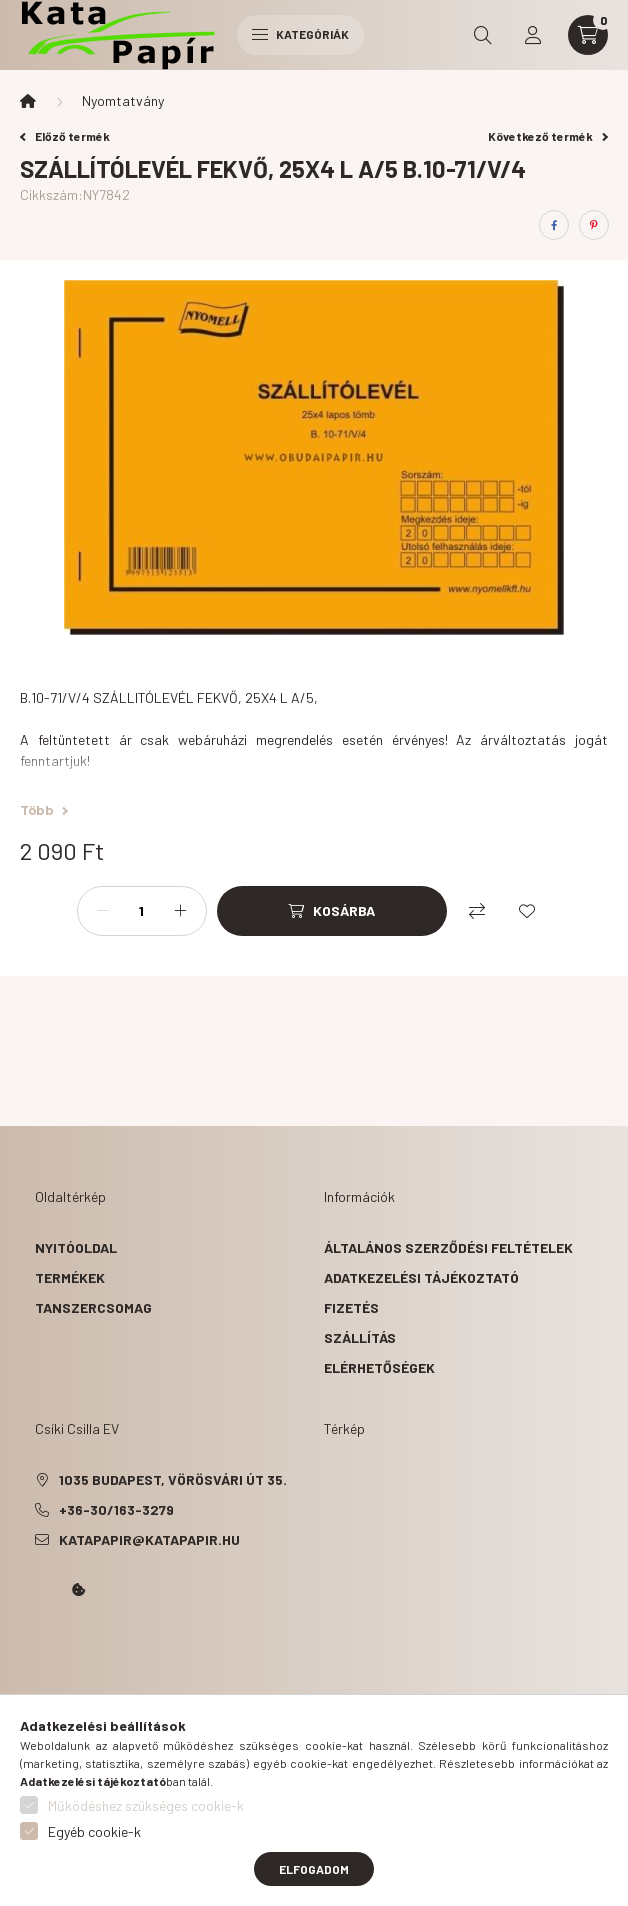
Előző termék (65, 136)
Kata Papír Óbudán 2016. (39, 1646)
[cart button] (588, 35)
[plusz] (181, 911)
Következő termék (548, 136)
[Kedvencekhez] (527, 911)
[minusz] (103, 911)
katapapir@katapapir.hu (149, 1539)
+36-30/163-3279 (116, 1509)
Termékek (70, 1277)
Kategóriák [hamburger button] (300, 34)
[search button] (483, 35)
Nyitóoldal (76, 1247)
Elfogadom (314, 1869)
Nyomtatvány (123, 100)
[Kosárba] (332, 911)
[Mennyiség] (142, 911)
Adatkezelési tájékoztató (421, 1277)
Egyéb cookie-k (94, 1831)
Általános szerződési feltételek (448, 1247)
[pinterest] (594, 225)
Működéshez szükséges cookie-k (146, 1805)
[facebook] (554, 225)
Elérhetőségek (379, 1367)
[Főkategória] (28, 101)
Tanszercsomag (93, 1307)
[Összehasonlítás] (477, 911)
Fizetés (351, 1307)
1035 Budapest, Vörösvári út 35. (173, 1479)
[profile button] (533, 35)
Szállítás (360, 1337)
